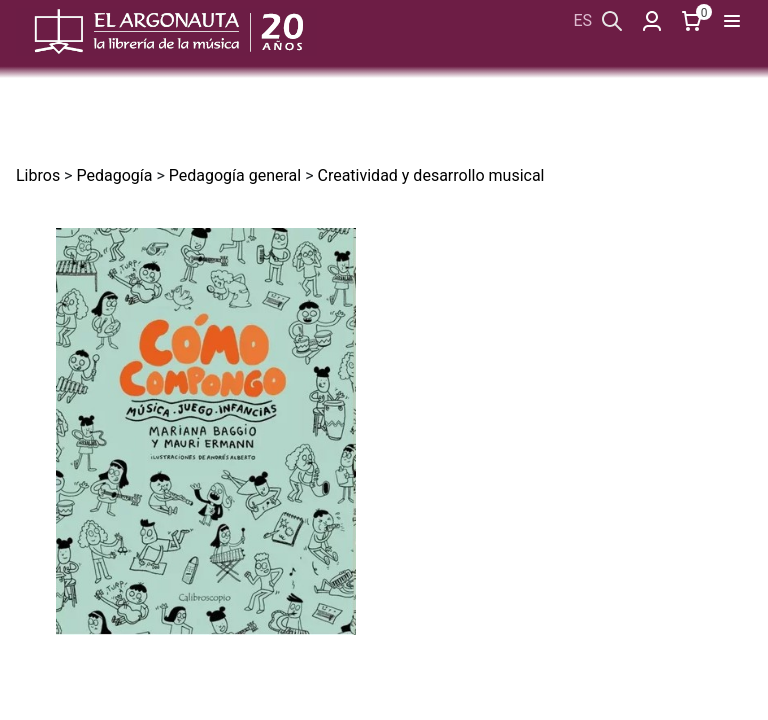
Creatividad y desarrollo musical (430, 175)
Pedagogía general (235, 175)
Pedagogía (114, 175)
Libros (38, 175)
